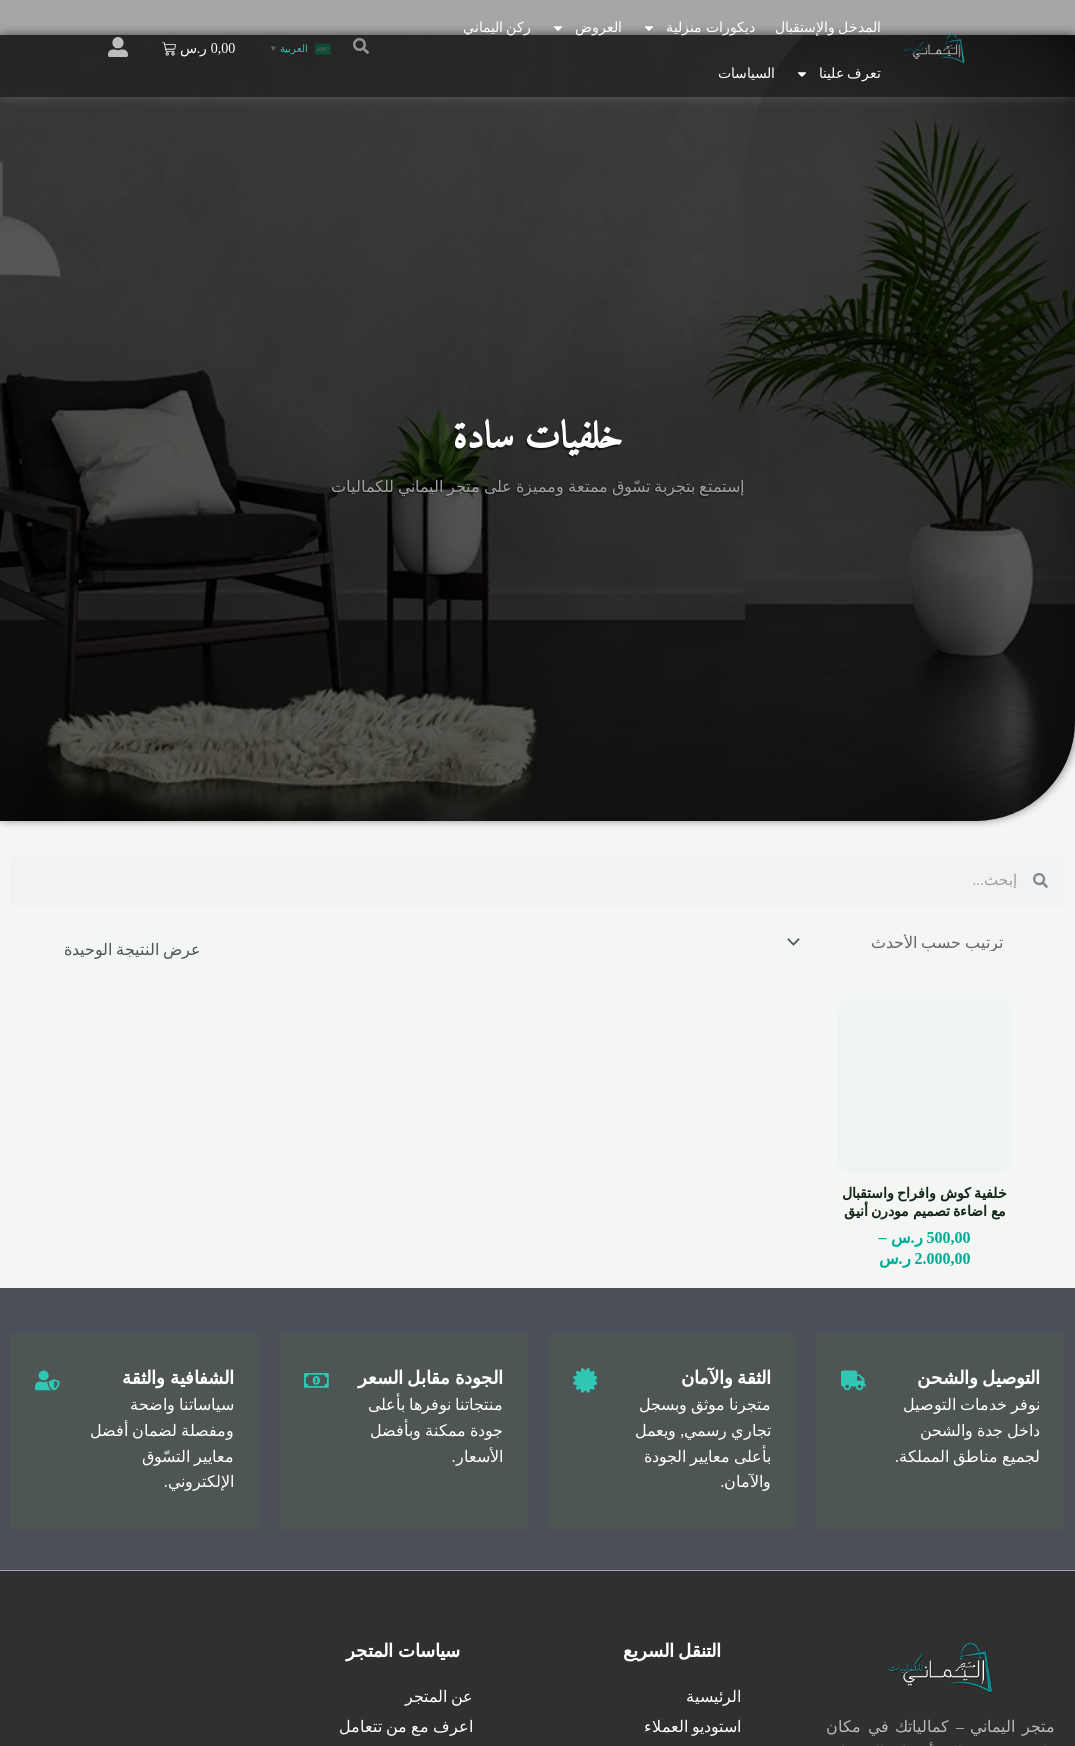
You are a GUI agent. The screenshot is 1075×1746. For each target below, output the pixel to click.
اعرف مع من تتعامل (406, 1727)
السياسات (746, 73)
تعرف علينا (838, 74)
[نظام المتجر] (896, 942)
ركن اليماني (497, 27)
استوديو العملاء (692, 1727)
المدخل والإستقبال (828, 27)
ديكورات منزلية (698, 28)
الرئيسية (713, 1697)
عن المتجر (439, 1697)
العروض (586, 28)
